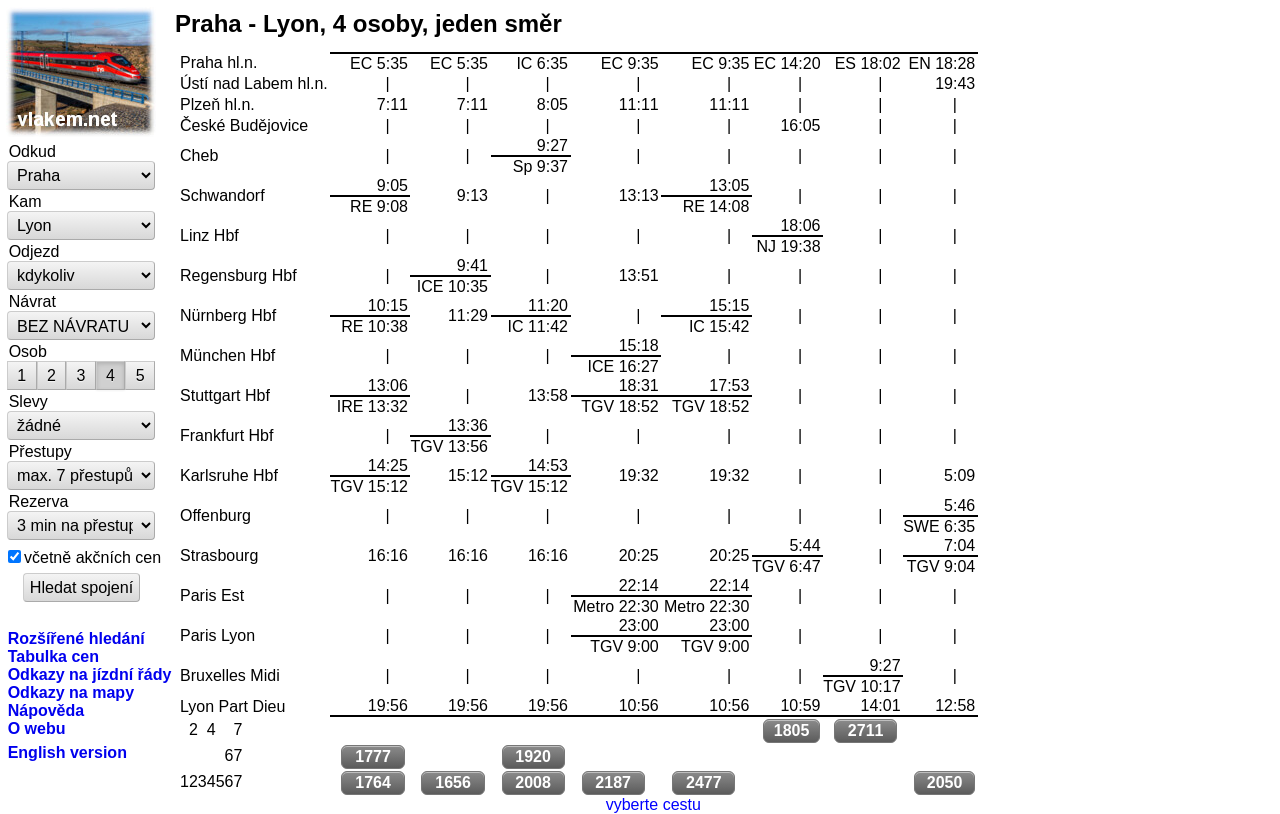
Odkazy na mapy (71, 692)
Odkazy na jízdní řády (90, 674)
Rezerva (39, 501)
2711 (866, 730)
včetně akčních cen (92, 557)
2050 (945, 782)
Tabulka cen (53, 656)
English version (67, 752)
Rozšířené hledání (76, 638)
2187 (613, 782)
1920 (533, 756)
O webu (37, 728)
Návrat (32, 301)
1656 (453, 782)
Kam (25, 201)
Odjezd (34, 251)
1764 (373, 782)
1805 (792, 730)
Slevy (28, 401)
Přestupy (40, 451)
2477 (704, 782)
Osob (28, 351)
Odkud (32, 151)
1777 (373, 756)
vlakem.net (82, 72)
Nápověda (46, 710)
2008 (533, 782)
